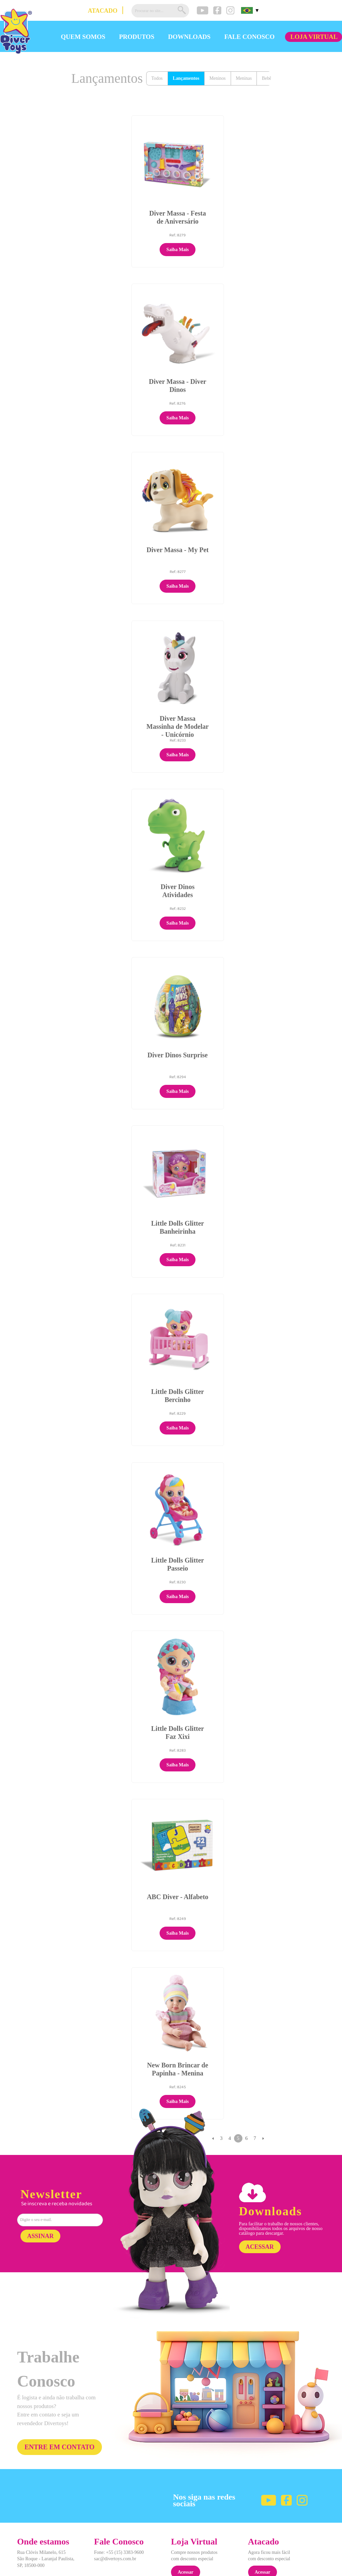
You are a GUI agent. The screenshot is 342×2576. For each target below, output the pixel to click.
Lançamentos (186, 78)
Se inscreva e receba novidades (56, 2171)
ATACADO (102, 10)
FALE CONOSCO (249, 37)
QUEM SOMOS (83, 37)
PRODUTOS (136, 37)
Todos (157, 78)
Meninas (245, 78)
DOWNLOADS (189, 37)
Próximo (263, 2105)
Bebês (269, 78)
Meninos (219, 78)
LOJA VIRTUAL (314, 37)
